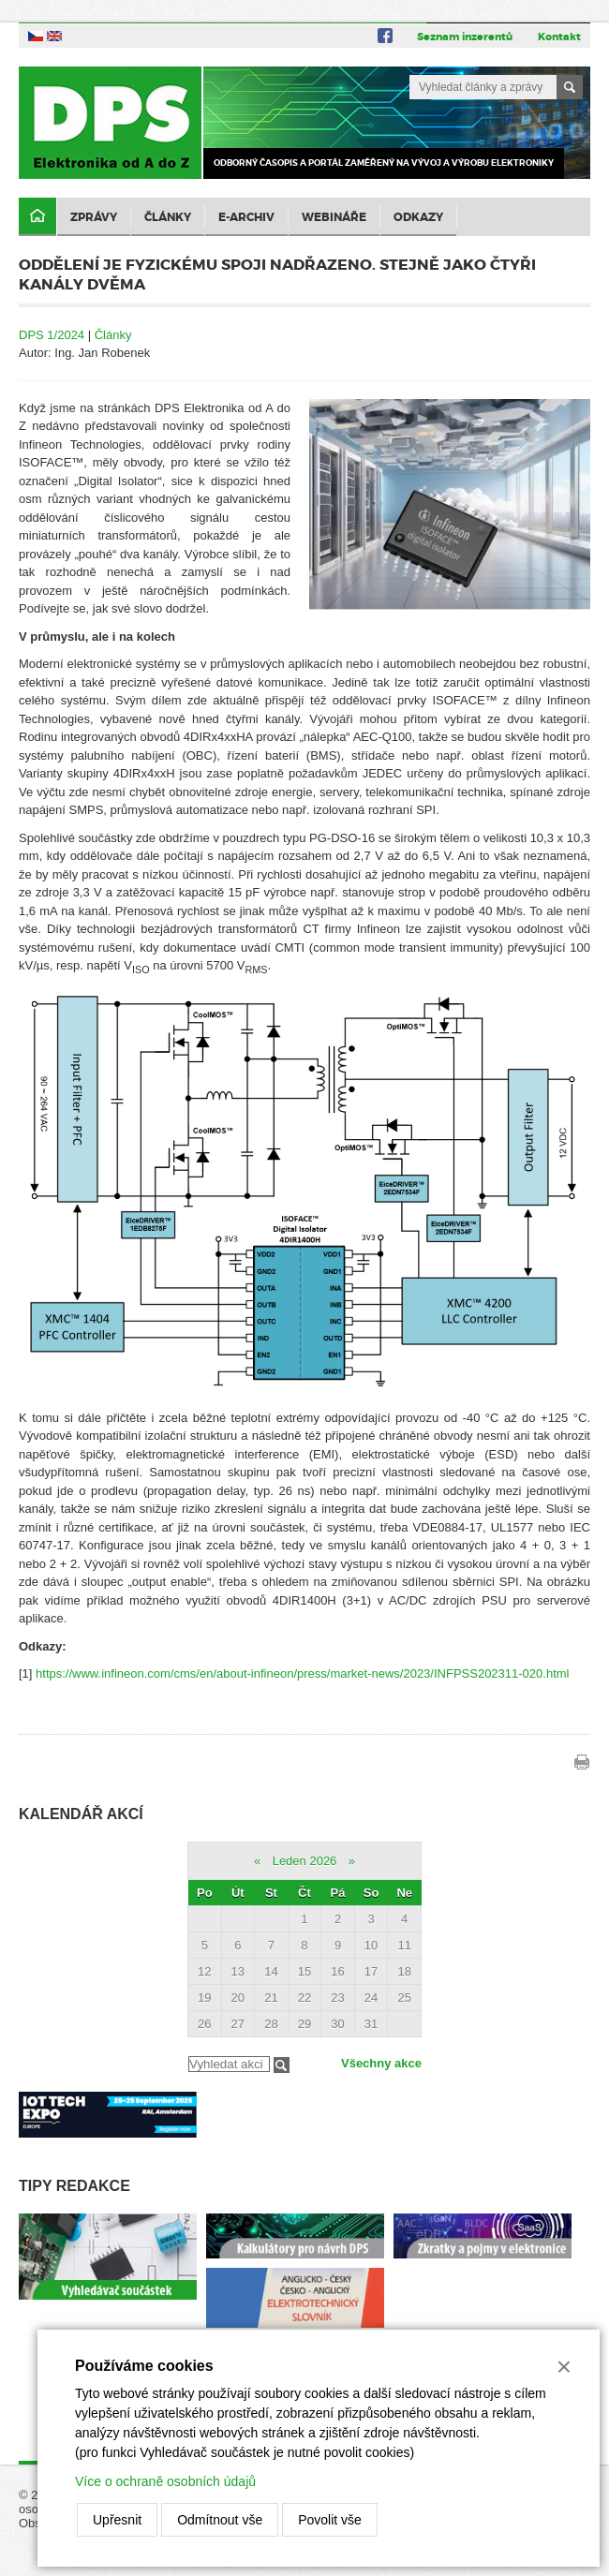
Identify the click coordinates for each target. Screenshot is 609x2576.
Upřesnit (117, 2519)
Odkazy (418, 217)
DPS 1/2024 (51, 335)
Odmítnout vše (219, 2519)
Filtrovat (282, 2065)
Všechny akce (381, 2063)
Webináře (334, 217)
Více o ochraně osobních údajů (165, 2481)
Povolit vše (330, 2519)
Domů (37, 217)
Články (167, 217)
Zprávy (93, 217)
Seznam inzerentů (464, 36)
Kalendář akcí (81, 1814)
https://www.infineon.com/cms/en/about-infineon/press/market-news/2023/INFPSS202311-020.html (302, 1673)
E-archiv (246, 217)
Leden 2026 (305, 1861)
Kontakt (559, 36)
